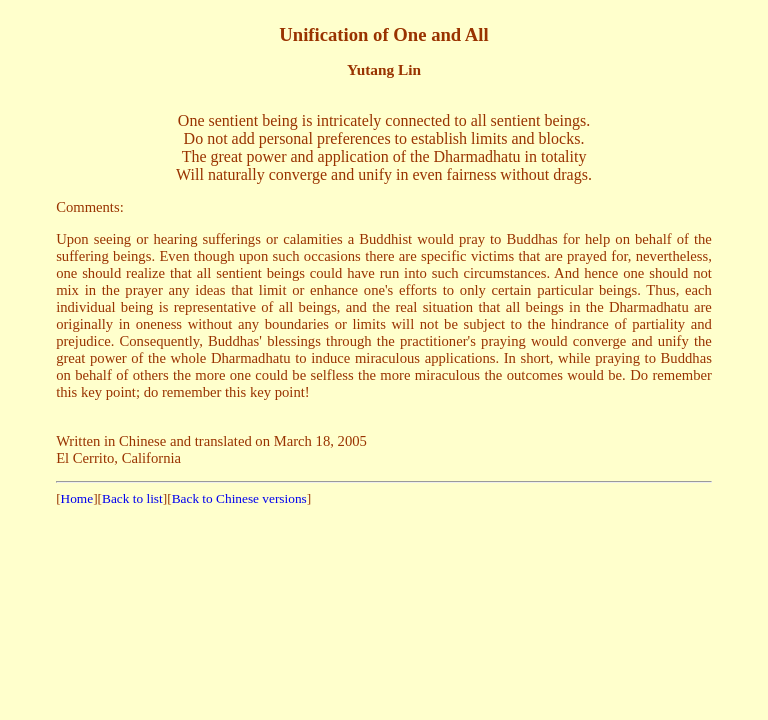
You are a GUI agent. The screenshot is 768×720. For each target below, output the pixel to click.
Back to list (132, 498)
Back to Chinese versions (239, 498)
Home (77, 498)
